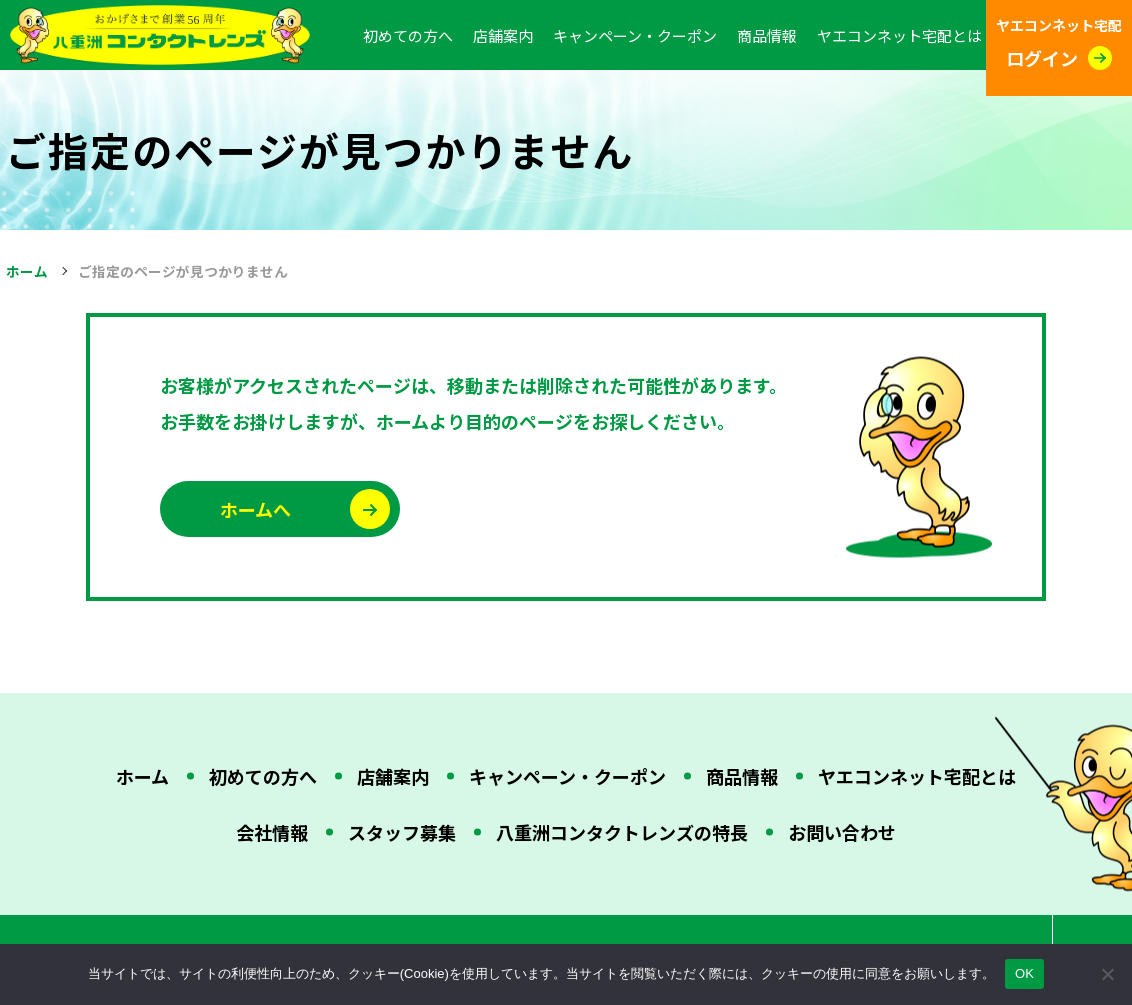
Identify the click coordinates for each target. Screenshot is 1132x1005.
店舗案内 (503, 35)
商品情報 (767, 35)
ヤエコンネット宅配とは (899, 35)
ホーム (27, 271)
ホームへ (255, 509)
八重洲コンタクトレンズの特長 (622, 832)
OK (1024, 973)
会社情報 (272, 832)
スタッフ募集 (402, 832)
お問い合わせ (842, 832)
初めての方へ (408, 35)
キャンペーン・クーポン (635, 35)
